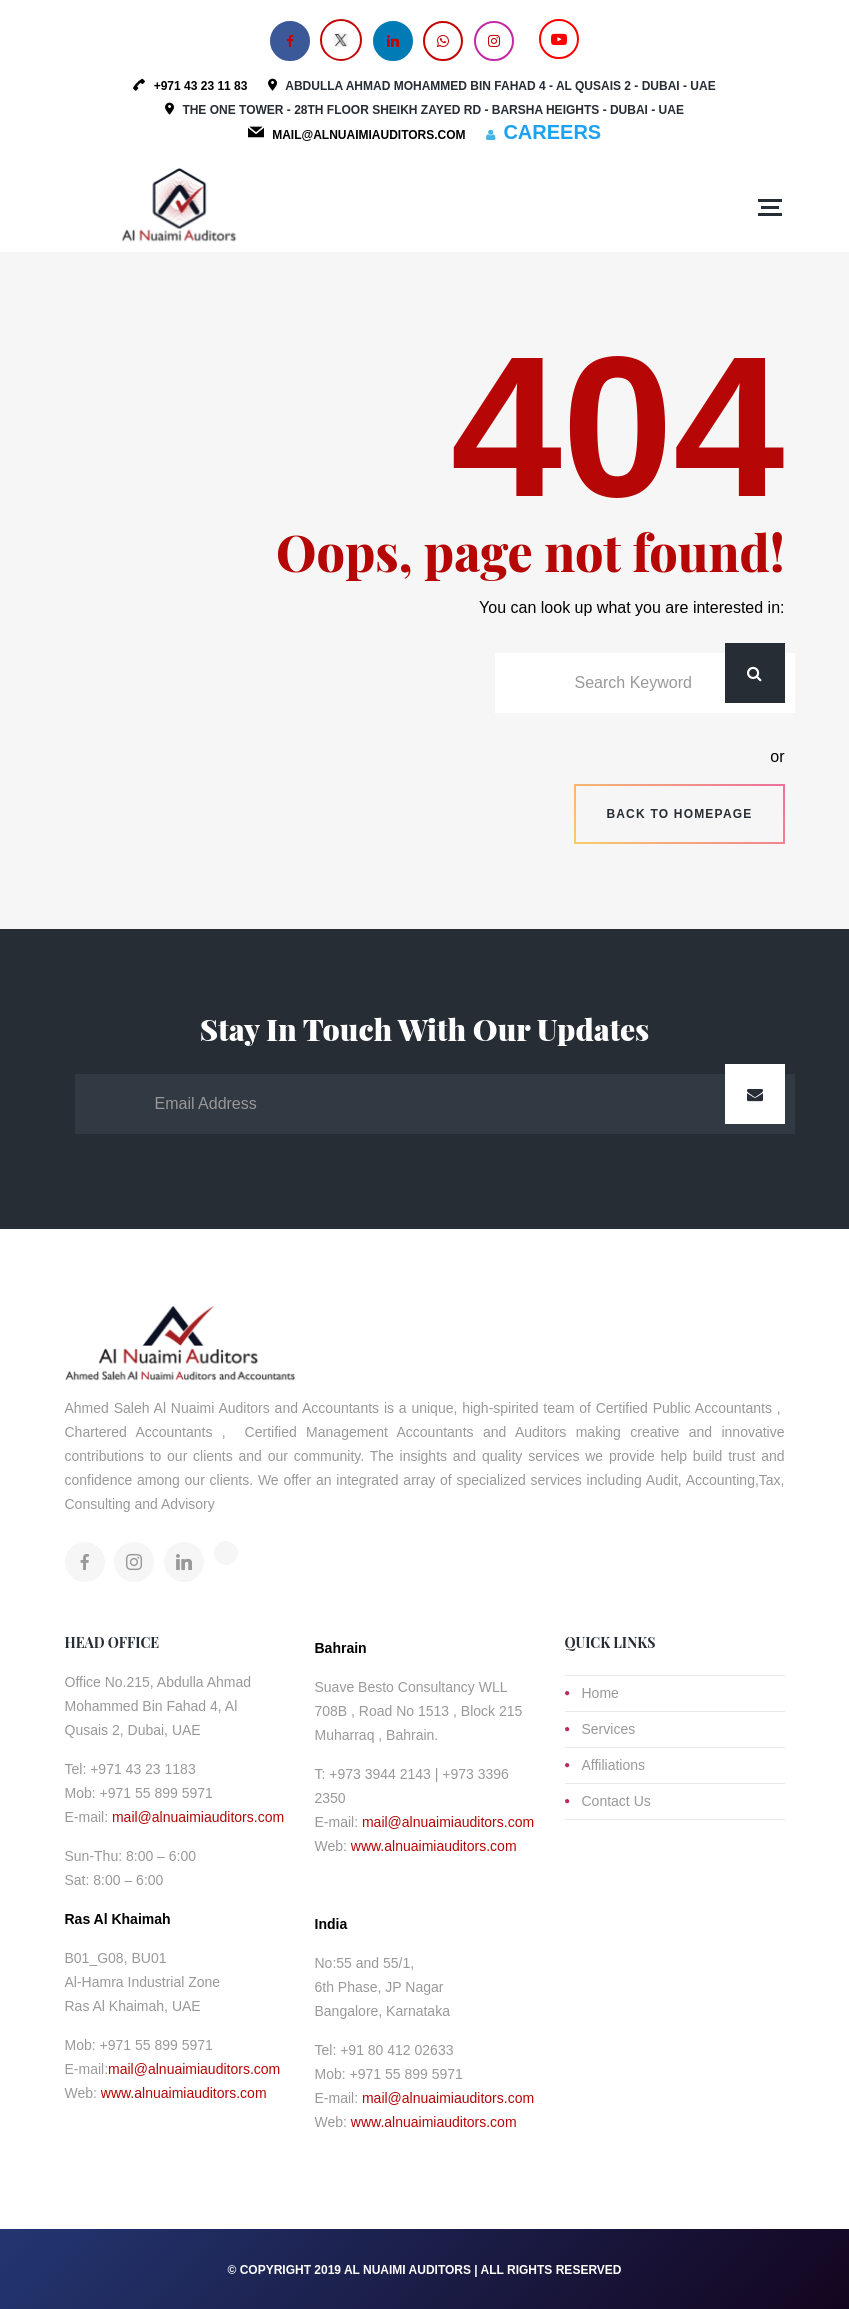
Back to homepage (679, 814)
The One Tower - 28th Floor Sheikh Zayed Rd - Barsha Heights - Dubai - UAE (433, 110)
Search (755, 673)
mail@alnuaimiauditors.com (198, 1817)
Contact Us (616, 1801)
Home (600, 1693)
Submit (755, 1094)
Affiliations (614, 1765)
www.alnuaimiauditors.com (184, 2093)
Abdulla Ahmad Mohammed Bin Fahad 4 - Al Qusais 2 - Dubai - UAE (500, 86)
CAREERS (552, 132)
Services (609, 1729)
